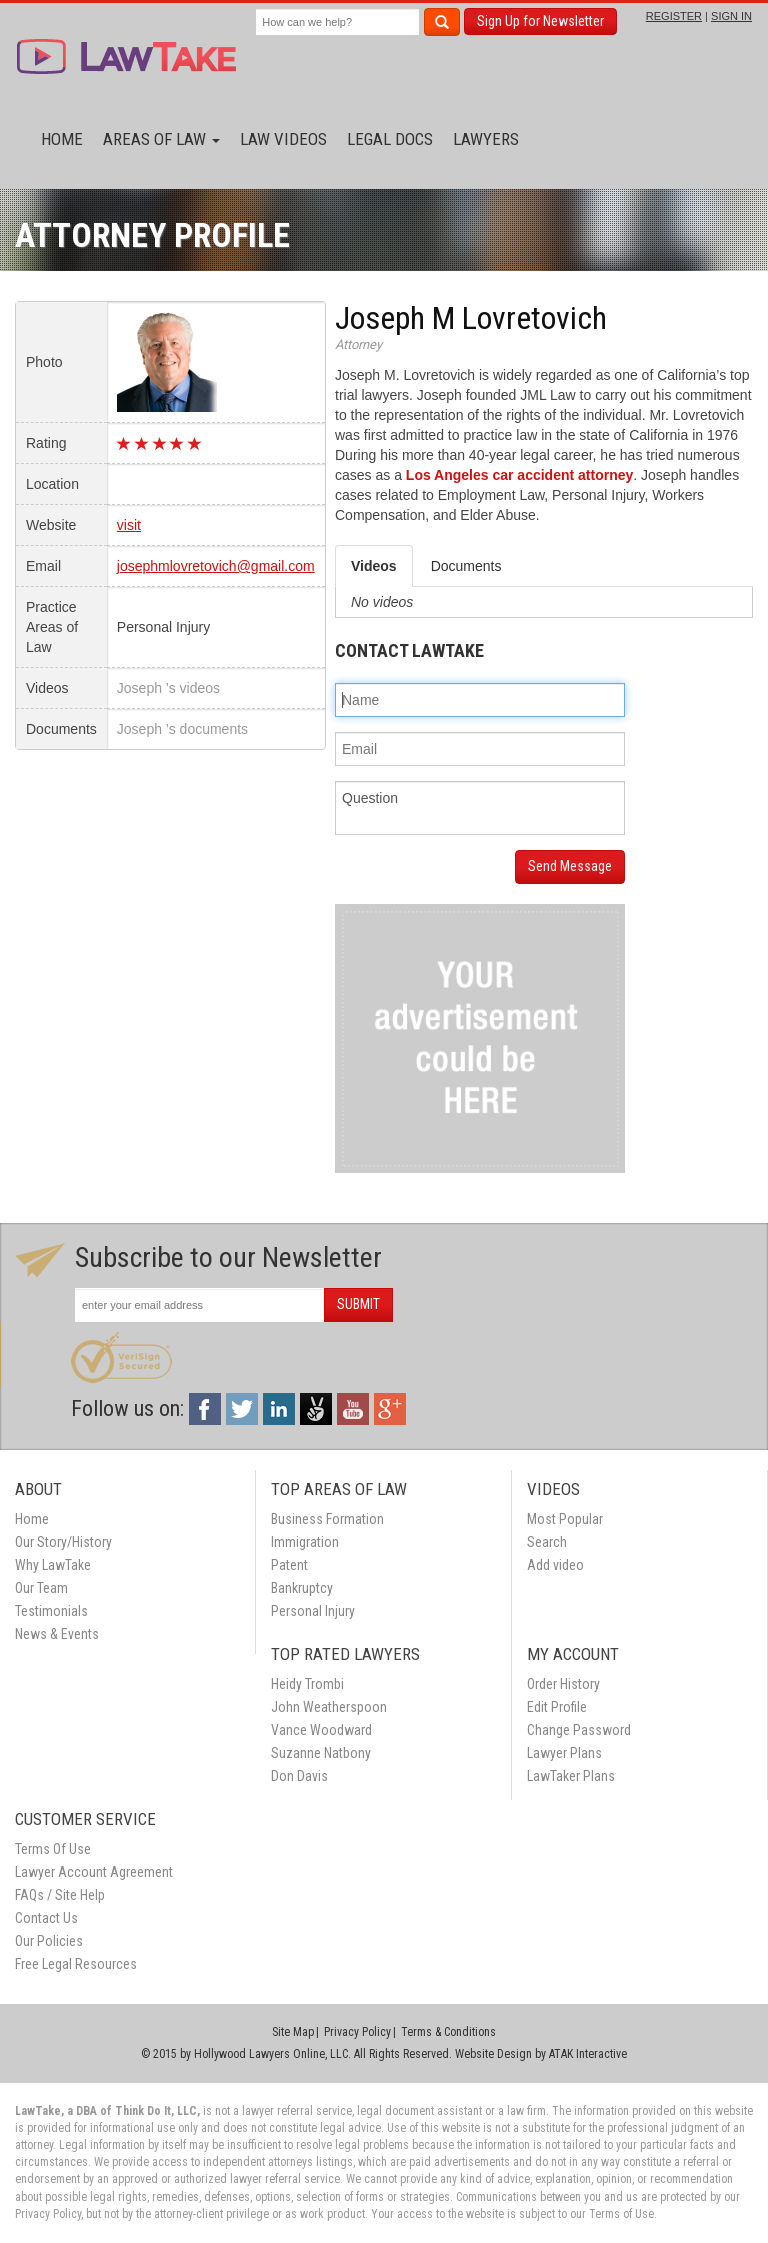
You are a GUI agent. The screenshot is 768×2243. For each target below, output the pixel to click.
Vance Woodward (321, 1730)
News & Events (57, 1634)
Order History (563, 1684)
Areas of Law (161, 139)
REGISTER (674, 16)
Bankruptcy (302, 1588)
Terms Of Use (53, 1849)
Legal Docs (390, 139)
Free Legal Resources (76, 1964)
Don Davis (299, 1776)
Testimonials (51, 1611)
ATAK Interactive (588, 2054)
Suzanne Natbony (321, 1753)
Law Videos (283, 139)
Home (62, 139)
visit (129, 525)
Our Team (41, 1588)
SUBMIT (358, 1304)
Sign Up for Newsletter (540, 21)
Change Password (579, 1730)
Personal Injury (313, 1611)
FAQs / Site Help (60, 1895)
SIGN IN (731, 16)
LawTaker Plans (571, 1776)
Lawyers (486, 139)
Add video (555, 1565)
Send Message (570, 866)
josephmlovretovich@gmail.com (216, 566)
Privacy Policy (357, 2032)
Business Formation (327, 1519)
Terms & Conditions (448, 2032)
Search (547, 1542)
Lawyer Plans (564, 1753)
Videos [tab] (374, 566)
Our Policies (49, 1941)
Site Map (293, 2032)
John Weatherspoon (329, 1707)
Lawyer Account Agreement (94, 1872)
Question (480, 808)
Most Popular (565, 1519)
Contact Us (46, 1918)
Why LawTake (53, 1565)
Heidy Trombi (307, 1684)
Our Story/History (63, 1542)
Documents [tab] (466, 566)
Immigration (305, 1542)
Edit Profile (557, 1707)
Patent (289, 1565)
